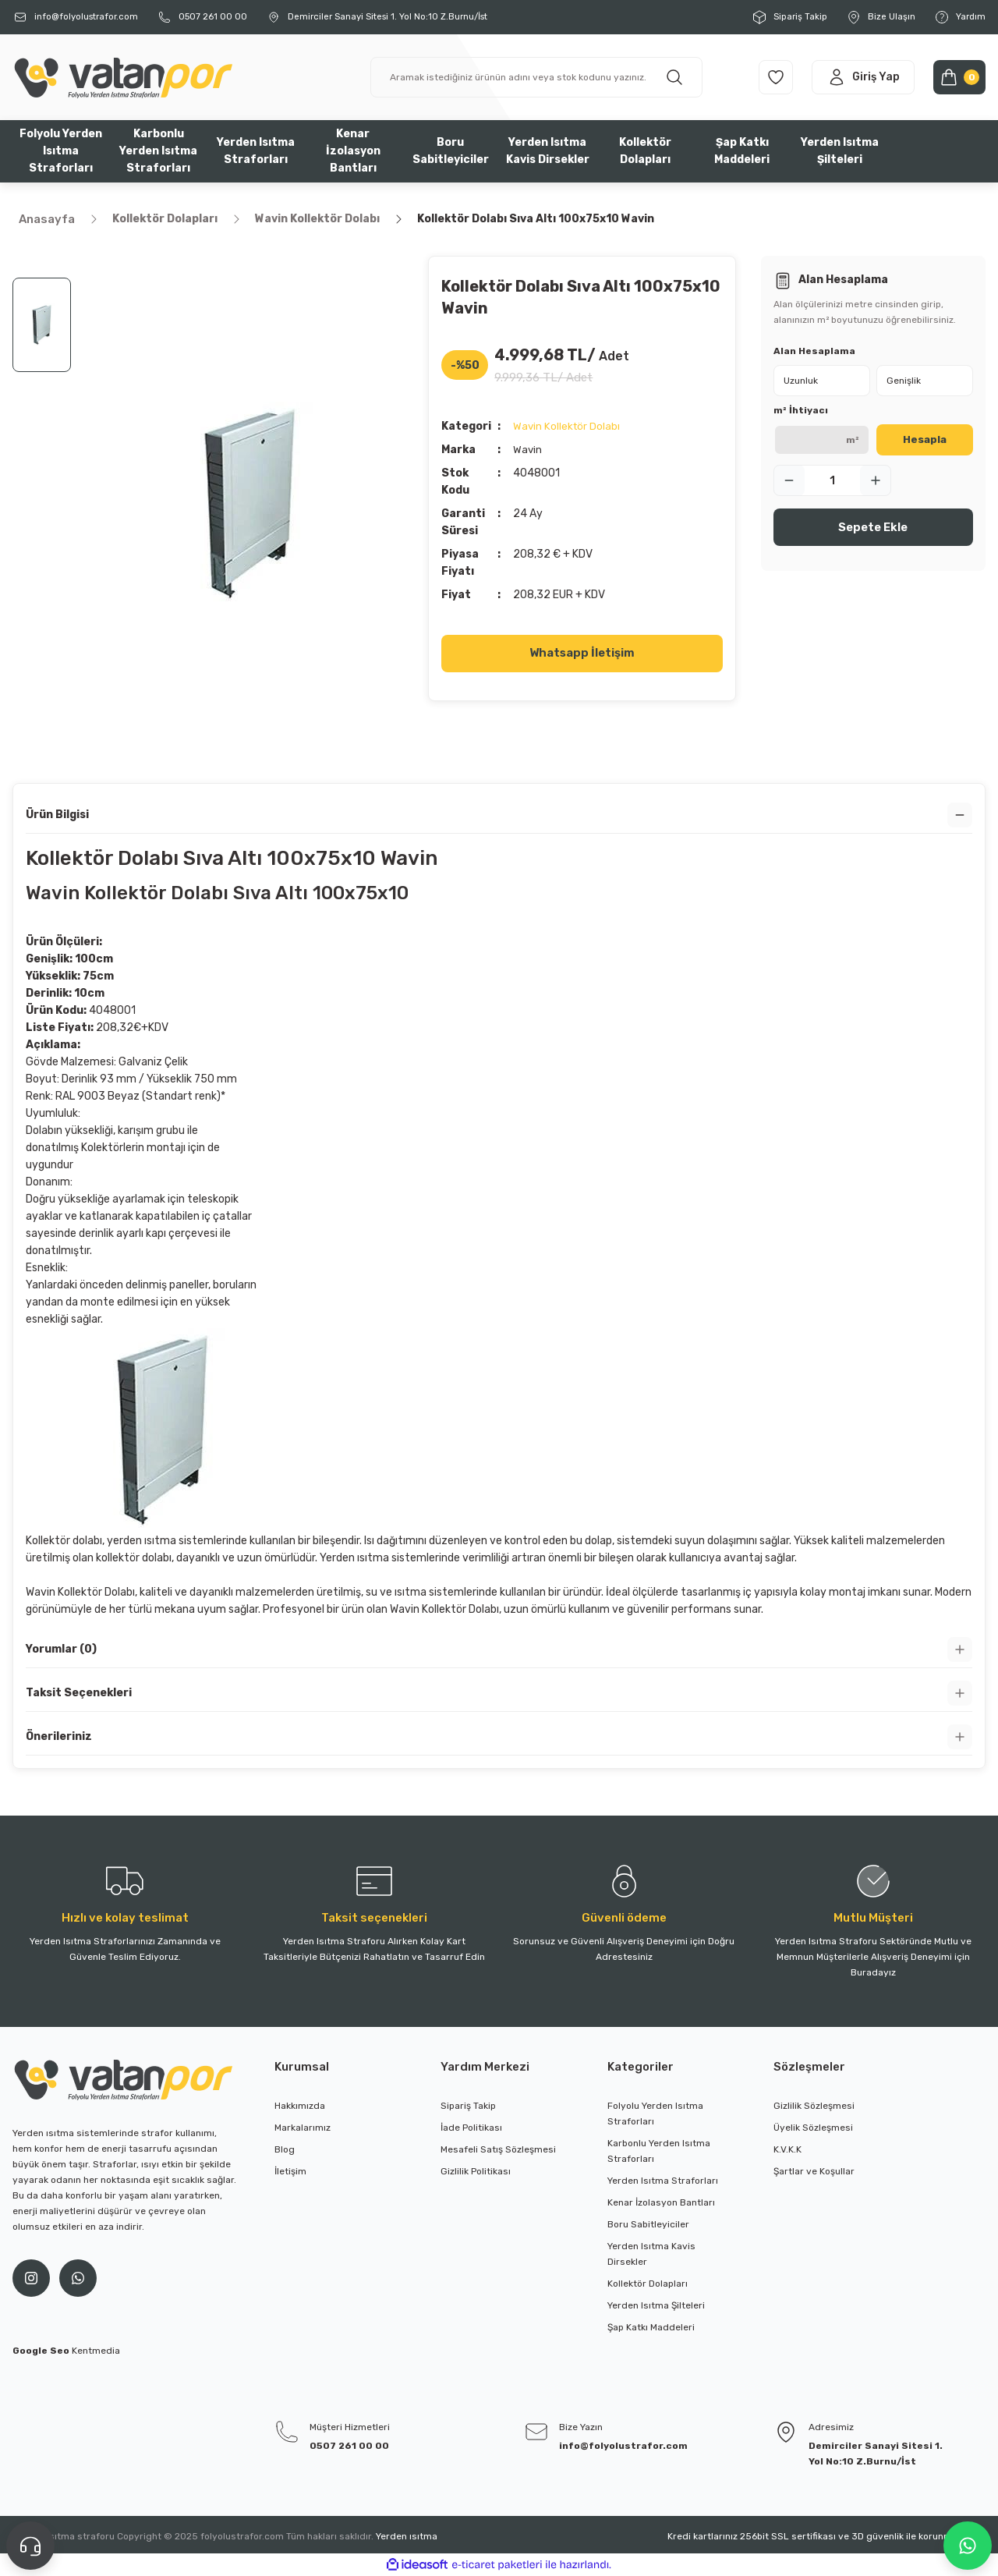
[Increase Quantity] (875, 480)
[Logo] (122, 76)
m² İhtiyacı (800, 410)
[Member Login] (847, 77)
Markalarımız (302, 2127)
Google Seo (42, 2350)
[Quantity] (832, 480)
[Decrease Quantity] (789, 480)
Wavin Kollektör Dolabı (567, 426)
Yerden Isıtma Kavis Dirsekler (651, 2254)
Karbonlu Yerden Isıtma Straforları (658, 2151)
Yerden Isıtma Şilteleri (656, 2305)
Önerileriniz (59, 1736)
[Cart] (956, 77)
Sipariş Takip (468, 2105)
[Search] (522, 77)
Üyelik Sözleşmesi (813, 2127)
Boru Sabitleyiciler (648, 2224)
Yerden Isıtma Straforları (662, 2180)
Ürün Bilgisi (57, 814)
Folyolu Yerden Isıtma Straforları (655, 2113)
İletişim (290, 2171)
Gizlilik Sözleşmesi (814, 2105)
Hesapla (924, 439)
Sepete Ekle (873, 526)
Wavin (528, 449)
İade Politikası (471, 2127)
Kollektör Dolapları (647, 2283)
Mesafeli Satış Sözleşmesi (498, 2149)
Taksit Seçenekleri (79, 1692)
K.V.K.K (787, 2149)
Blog (284, 2149)
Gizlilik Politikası (476, 2171)
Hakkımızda (299, 2105)
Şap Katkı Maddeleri (651, 2327)
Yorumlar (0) (61, 1649)
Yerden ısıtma (406, 2536)
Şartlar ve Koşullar (814, 2171)
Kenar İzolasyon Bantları (661, 2202)
